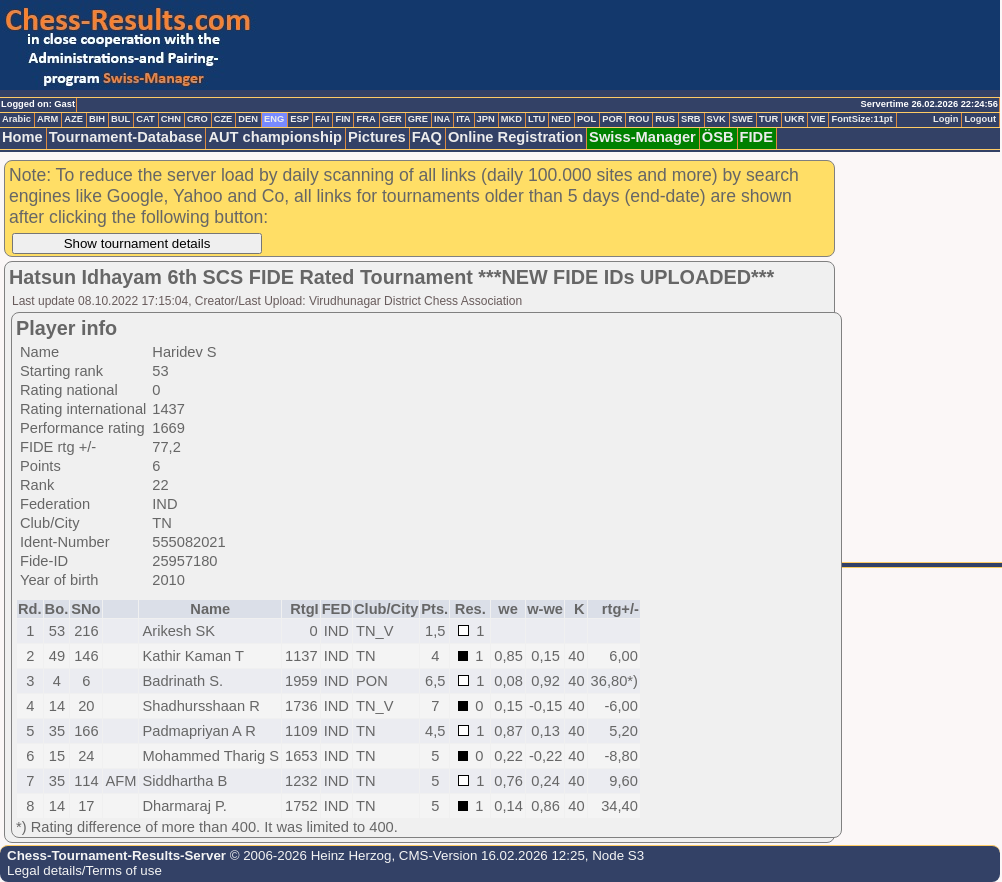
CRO (197, 119)
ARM (47, 119)
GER (392, 119)
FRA (365, 119)
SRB (691, 119)
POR (612, 119)
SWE (742, 119)
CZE (223, 119)
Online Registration (515, 137)
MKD (511, 119)
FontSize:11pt (861, 119)
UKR (794, 119)
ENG (274, 119)
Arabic (16, 119)
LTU (536, 119)
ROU (638, 119)
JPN (486, 119)
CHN (171, 119)
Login (945, 119)
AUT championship (275, 137)
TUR (768, 119)
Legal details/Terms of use (84, 870)
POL (586, 119)
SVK (716, 119)
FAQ (427, 137)
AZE (73, 119)
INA (442, 119)
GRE (418, 119)
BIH (97, 119)
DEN (248, 119)
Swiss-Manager (642, 137)
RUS (665, 119)
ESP (299, 119)
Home (22, 137)
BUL (120, 119)
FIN (342, 119)
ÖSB (718, 137)
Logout (980, 119)
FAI (322, 119)
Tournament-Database (126, 137)
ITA (463, 119)
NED (561, 119)
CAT (145, 119)
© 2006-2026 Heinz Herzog (308, 855)
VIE (817, 119)
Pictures (377, 137)
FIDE (756, 137)
